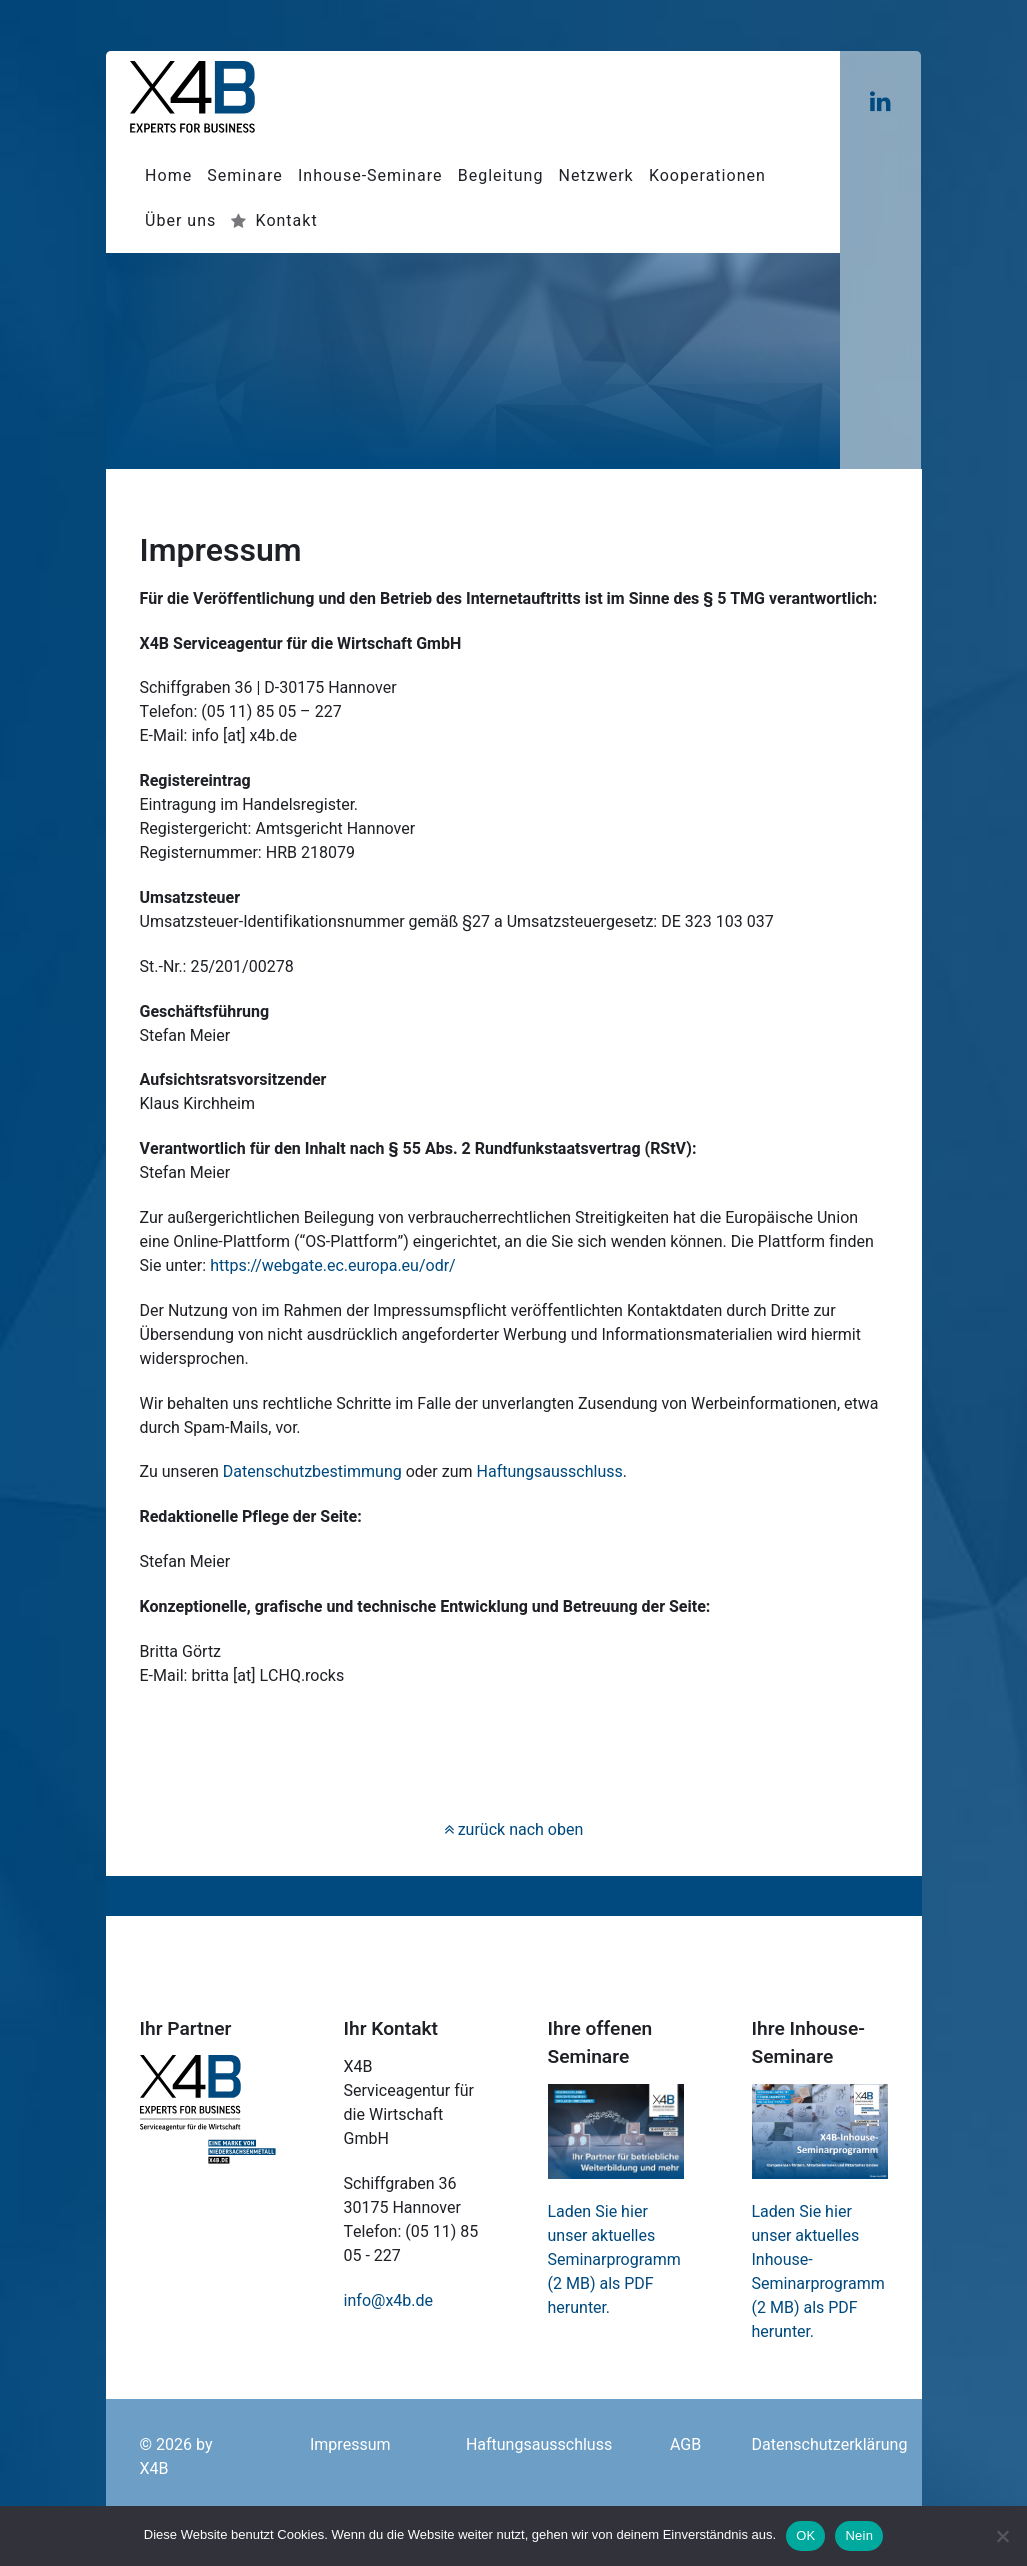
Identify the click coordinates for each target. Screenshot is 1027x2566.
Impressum (350, 2445)
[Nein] (1002, 2536)
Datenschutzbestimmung (312, 1472)
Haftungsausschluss (550, 1472)
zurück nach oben (514, 1830)
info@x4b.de (389, 2301)
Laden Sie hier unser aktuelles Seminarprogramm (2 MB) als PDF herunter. (614, 2260)
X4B (154, 2469)
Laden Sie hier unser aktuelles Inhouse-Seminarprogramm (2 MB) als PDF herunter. (818, 2272)
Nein (859, 2535)
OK (805, 2535)
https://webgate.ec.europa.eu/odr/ (333, 1266)
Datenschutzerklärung (829, 2445)
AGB (685, 2445)
